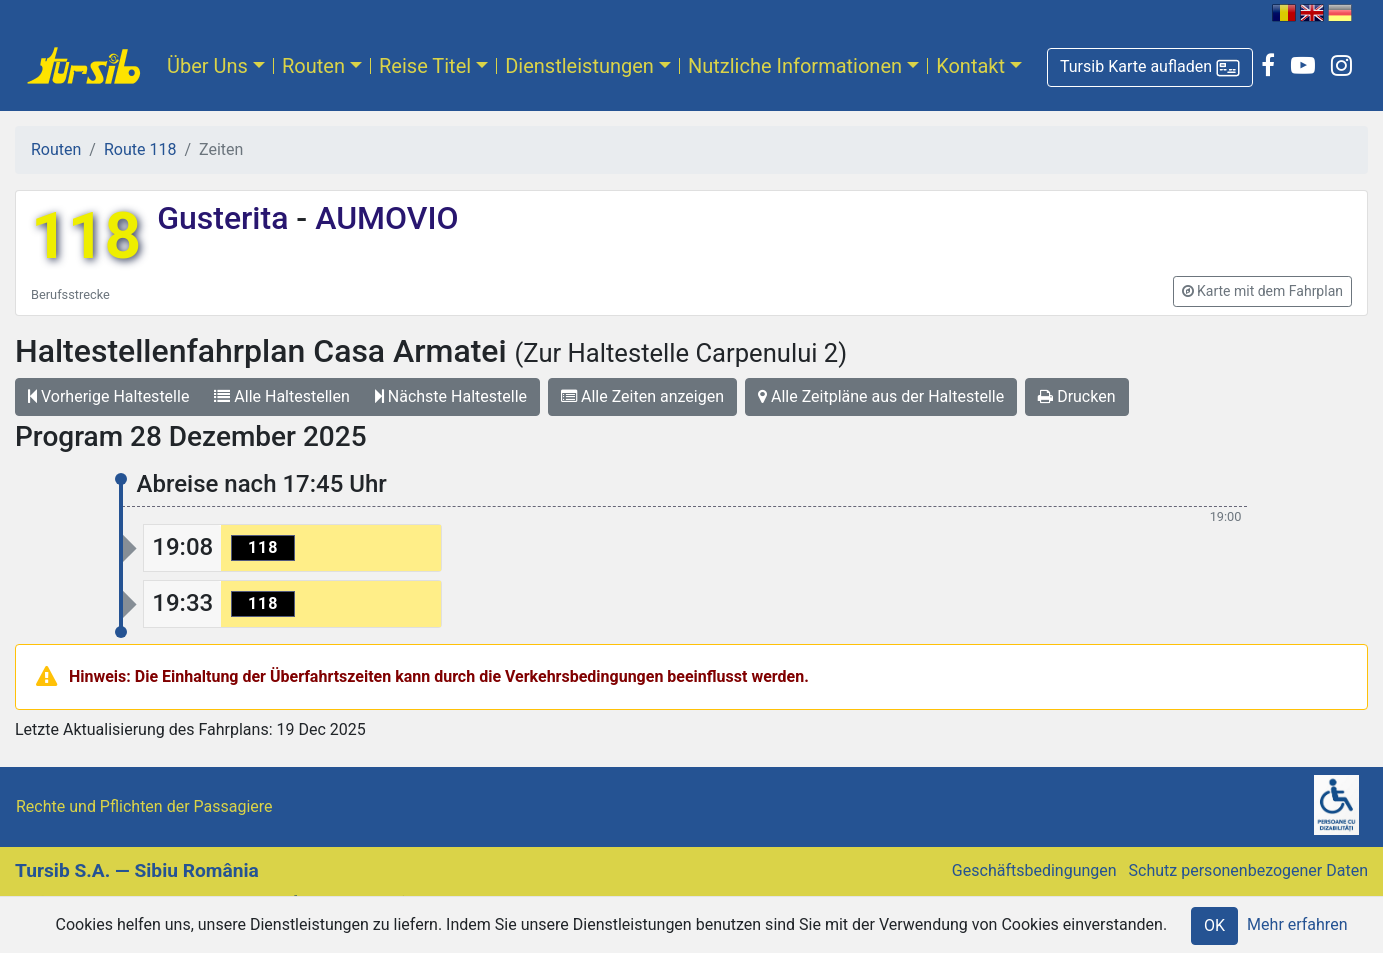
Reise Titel (425, 66)
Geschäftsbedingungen (1034, 870)
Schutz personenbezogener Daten (1248, 870)
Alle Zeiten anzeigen (642, 396)
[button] (1150, 67)
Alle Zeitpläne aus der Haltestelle (881, 396)
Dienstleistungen (579, 66)
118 (86, 236)
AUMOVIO (382, 218)
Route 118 (140, 149)
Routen (313, 66)
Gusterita (226, 218)
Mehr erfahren (1297, 924)
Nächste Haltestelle (451, 396)
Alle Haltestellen (281, 396)
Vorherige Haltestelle (108, 396)
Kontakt (970, 66)
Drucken (1076, 396)
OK (1214, 925)
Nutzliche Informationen (795, 66)
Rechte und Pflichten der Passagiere (144, 806)
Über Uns (207, 66)
